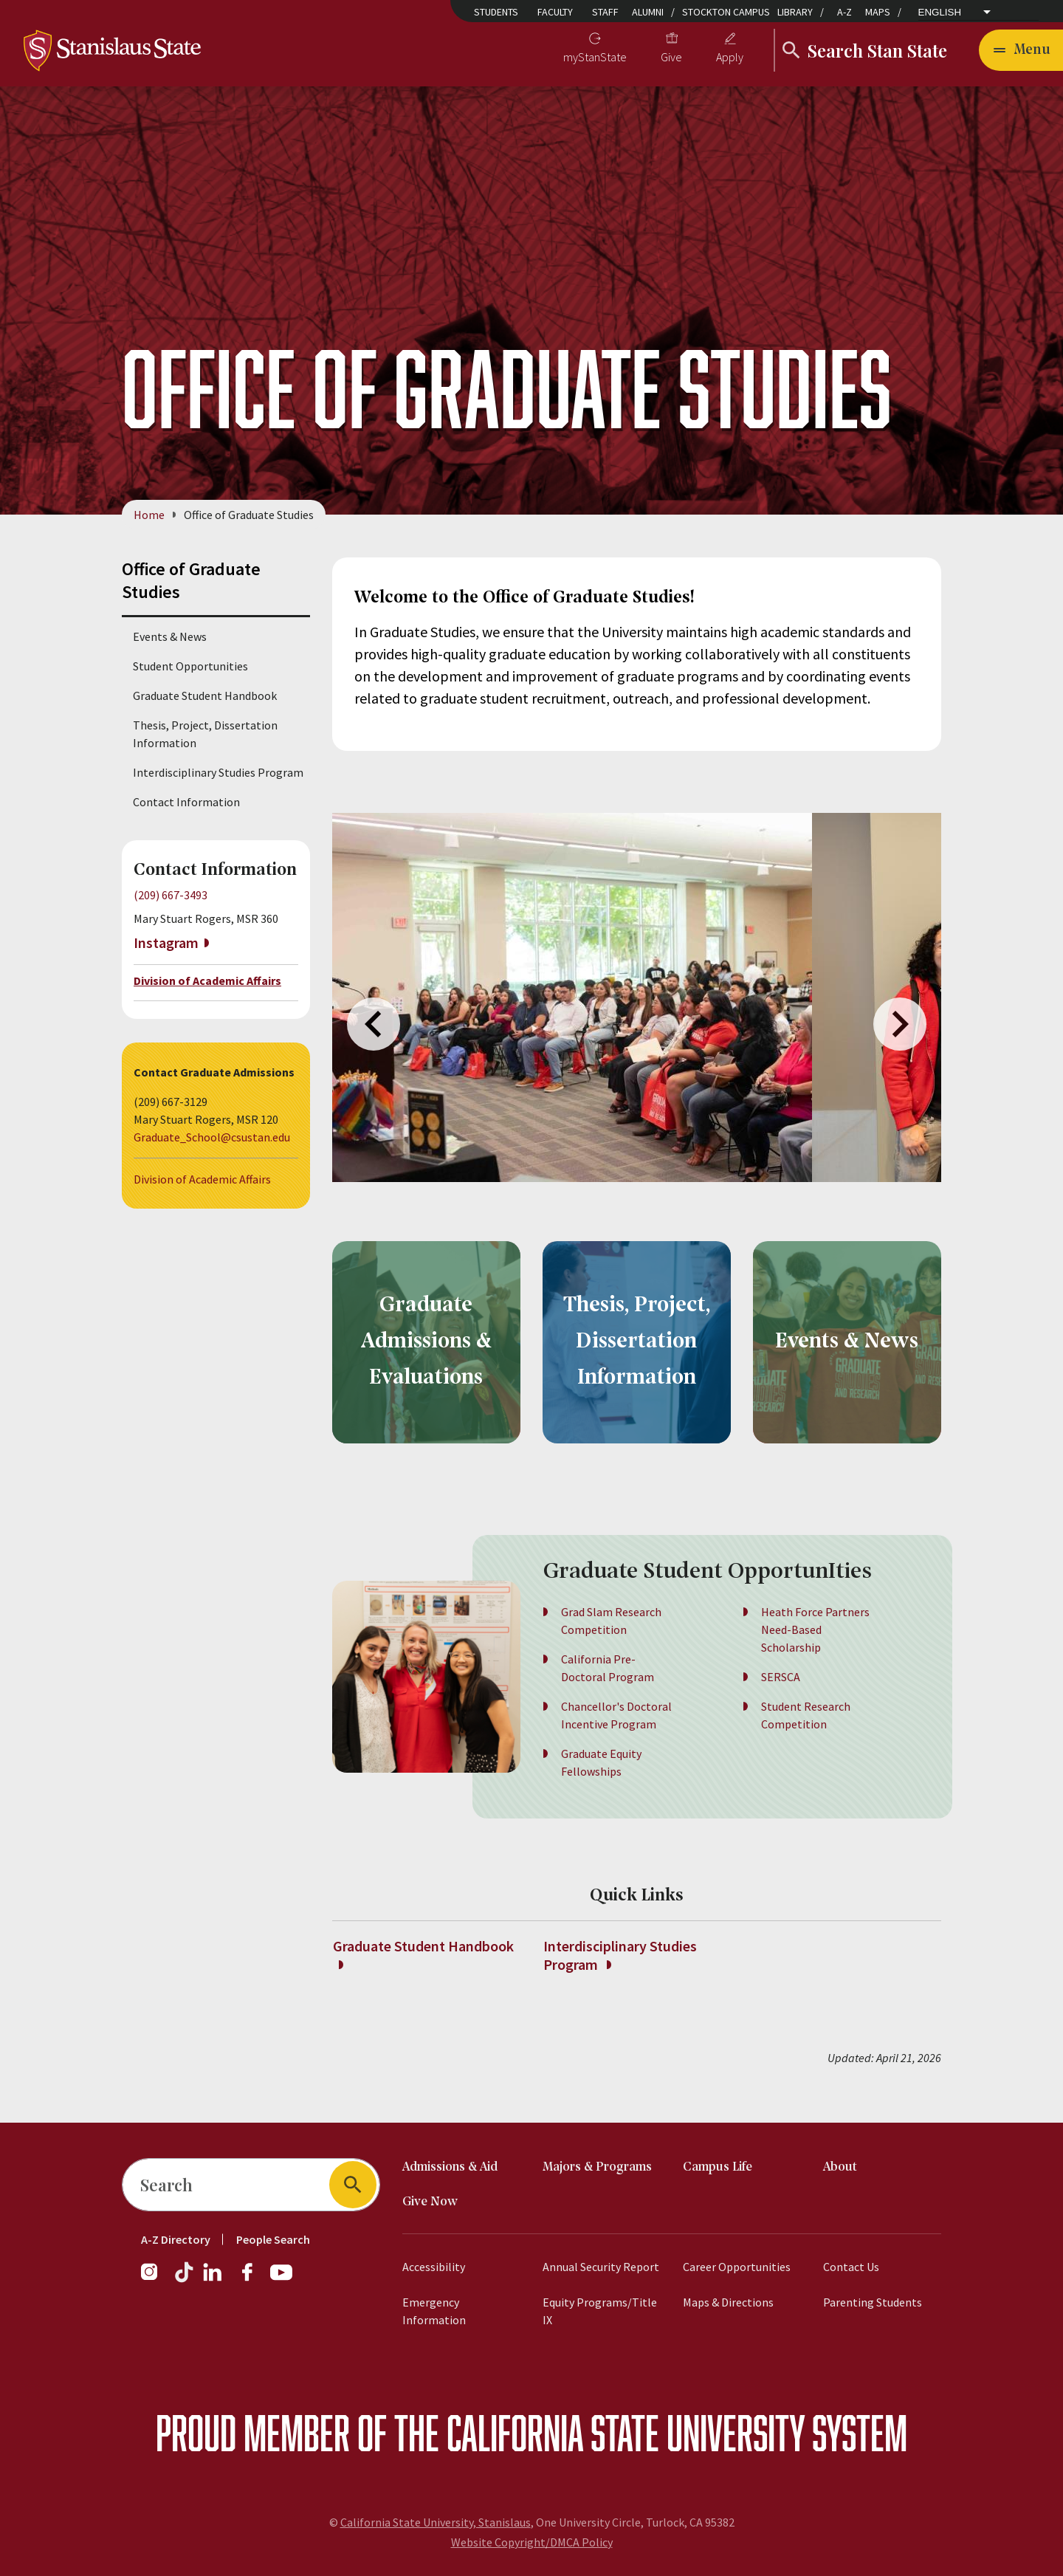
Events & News (170, 636)
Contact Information (186, 801)
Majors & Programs (597, 2167)
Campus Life (717, 2167)
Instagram (166, 942)
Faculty (555, 11)
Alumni (648, 11)
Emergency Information (434, 2311)
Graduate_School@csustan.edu (212, 1137)
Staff (605, 11)
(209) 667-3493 (170, 894)
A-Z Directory (175, 2239)
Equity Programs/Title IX (600, 2311)
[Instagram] (155, 2279)
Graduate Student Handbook (205, 695)
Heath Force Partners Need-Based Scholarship (815, 1649)
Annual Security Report (601, 2266)
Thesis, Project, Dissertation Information (205, 734)
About (840, 2167)
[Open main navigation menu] (1021, 50)
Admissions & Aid (450, 2167)
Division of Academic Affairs (207, 981)
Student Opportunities (190, 666)
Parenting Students (872, 2302)
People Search (273, 2239)
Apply (729, 56)
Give (671, 56)
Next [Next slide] (899, 1024)
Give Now (430, 2202)
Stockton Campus (726, 11)
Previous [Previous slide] (373, 1024)
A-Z (844, 11)
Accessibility (433, 2266)
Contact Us (851, 2266)
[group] (572, 997)
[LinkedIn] (213, 2279)
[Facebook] (253, 2279)
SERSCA (780, 1696)
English (940, 12)
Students (496, 11)
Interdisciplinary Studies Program (218, 772)
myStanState (595, 56)
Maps (877, 11)
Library (795, 11)
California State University (626, 2432)
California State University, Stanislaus (435, 2522)
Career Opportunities (737, 2266)
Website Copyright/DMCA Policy (532, 2542)
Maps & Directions (728, 2302)
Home (149, 514)
